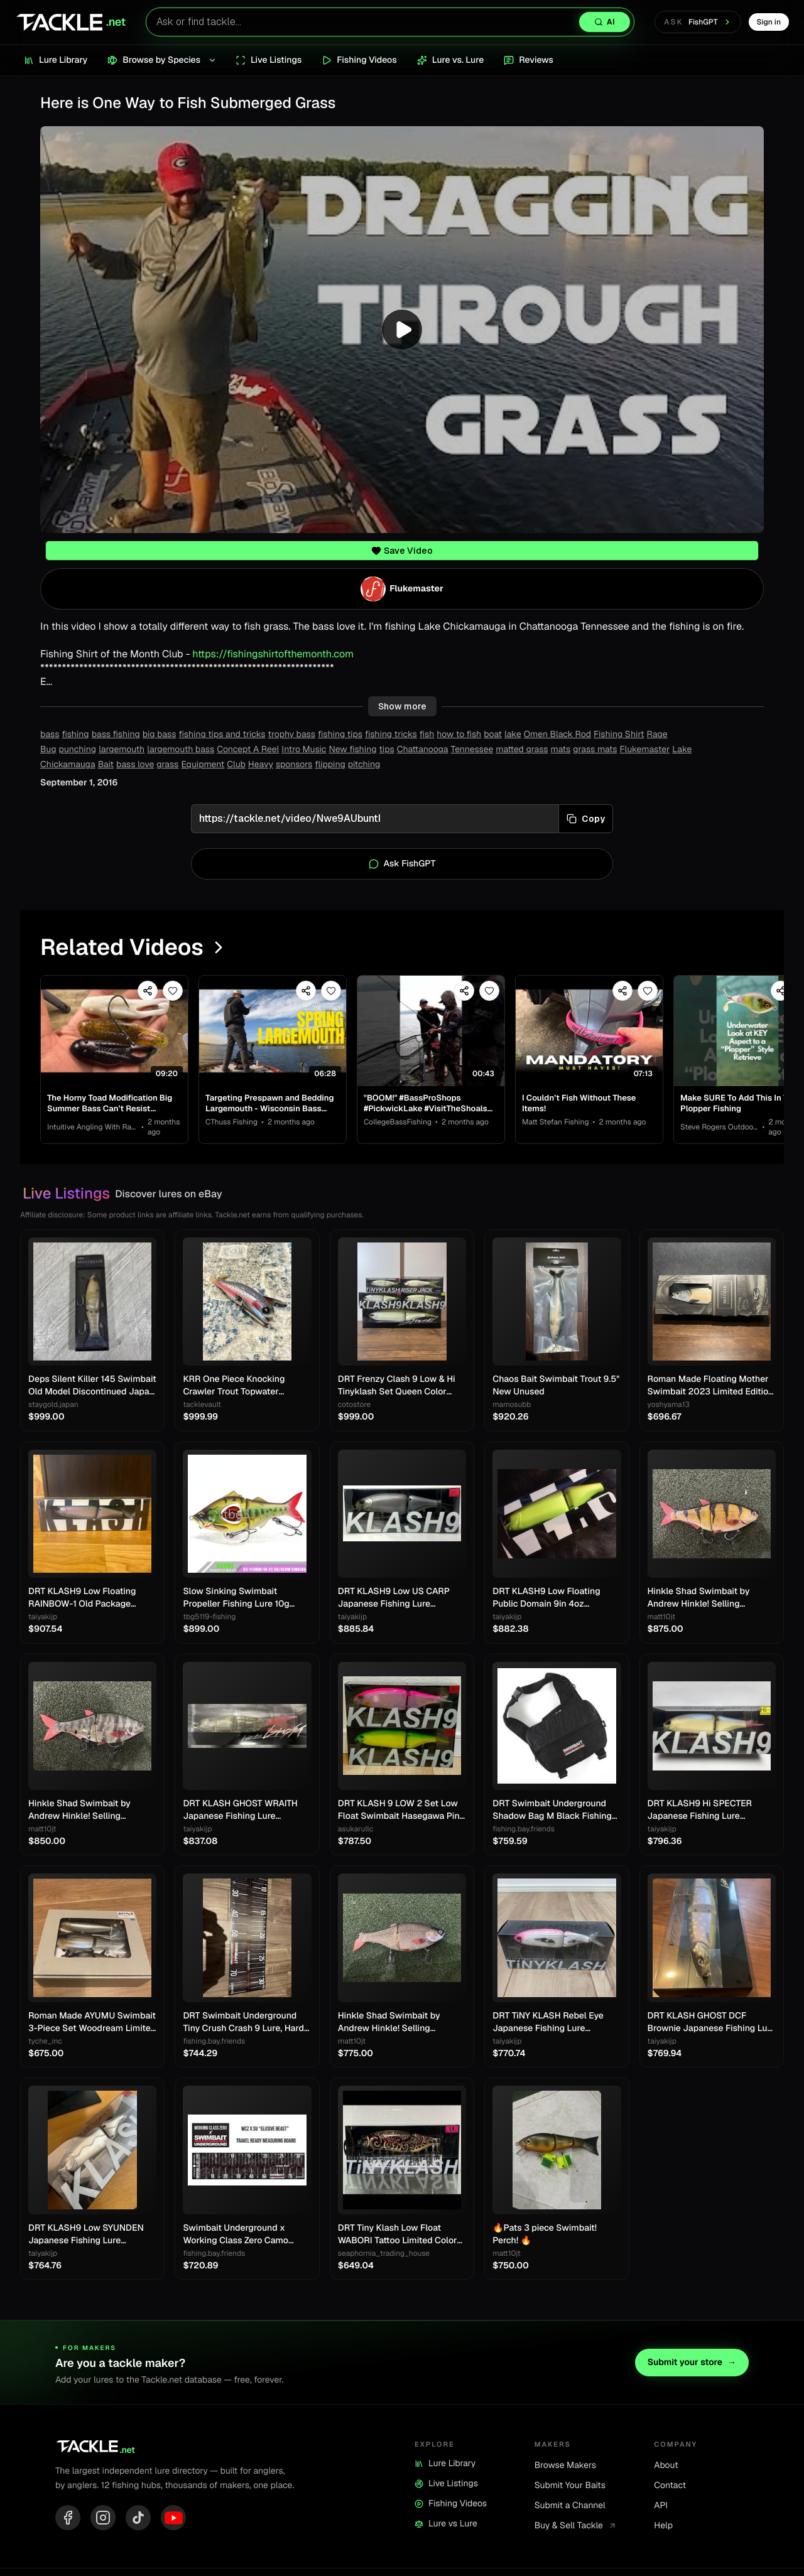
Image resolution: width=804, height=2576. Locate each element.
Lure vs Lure (446, 2524)
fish (427, 734)
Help (663, 2525)
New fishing (353, 749)
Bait (106, 764)
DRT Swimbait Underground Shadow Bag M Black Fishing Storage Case (552, 1810)
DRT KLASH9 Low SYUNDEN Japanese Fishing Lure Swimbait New (86, 2235)
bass (49, 734)
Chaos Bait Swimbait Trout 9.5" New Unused (555, 1386)
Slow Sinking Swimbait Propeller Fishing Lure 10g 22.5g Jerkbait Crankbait (236, 1598)
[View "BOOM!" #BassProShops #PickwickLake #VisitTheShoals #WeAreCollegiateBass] (430, 1031)
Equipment (202, 764)
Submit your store (692, 2362)
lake (512, 734)
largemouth (121, 749)
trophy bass (292, 734)
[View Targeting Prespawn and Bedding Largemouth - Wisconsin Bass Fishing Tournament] (272, 1031)
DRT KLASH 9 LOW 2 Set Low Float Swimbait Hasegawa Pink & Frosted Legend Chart (401, 1810)
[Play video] (402, 329)
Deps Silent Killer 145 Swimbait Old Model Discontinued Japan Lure (92, 1386)
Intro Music (303, 749)
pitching (364, 764)
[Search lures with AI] (390, 22)
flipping (330, 764)
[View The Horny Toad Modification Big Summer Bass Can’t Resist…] (114, 1031)
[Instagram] (103, 2517)
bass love (135, 764)
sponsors (294, 764)
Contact (670, 2485)
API (661, 2505)
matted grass (522, 749)
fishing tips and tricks (222, 734)
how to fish (459, 734)
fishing (75, 734)
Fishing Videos (451, 2503)
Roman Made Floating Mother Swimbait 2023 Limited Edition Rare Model (711, 1386)
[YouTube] (173, 2517)
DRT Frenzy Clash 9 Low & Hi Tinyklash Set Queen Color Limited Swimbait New (396, 1386)
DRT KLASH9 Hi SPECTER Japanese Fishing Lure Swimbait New (700, 1810)
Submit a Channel (570, 2505)
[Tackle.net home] (70, 22)
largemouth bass (180, 749)
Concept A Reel (248, 749)
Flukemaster (645, 749)
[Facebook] (67, 2517)
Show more (402, 706)
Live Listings (446, 2483)
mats (561, 749)
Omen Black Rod (557, 734)
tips (386, 749)
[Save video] (173, 991)
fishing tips (340, 734)
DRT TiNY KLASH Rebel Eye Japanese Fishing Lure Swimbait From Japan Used (549, 2022)
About (666, 2465)
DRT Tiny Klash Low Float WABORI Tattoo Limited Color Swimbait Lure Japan (397, 2235)
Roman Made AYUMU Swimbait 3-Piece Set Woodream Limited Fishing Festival (92, 2022)
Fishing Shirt (619, 734)
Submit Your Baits (570, 2485)
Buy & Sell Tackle (576, 2525)
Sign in (769, 22)
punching (78, 749)
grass (167, 764)
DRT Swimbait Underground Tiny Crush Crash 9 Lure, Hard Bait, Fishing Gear (243, 2022)
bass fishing (116, 734)
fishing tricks (391, 734)
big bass (160, 734)
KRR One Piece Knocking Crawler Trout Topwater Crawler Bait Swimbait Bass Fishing (239, 1386)
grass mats (595, 749)
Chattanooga (422, 749)
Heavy (260, 764)
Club (236, 764)
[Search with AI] (605, 22)
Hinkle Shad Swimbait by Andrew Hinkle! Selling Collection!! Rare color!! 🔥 (701, 1598)
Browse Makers (565, 2465)
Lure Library (445, 2463)
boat (493, 734)
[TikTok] (138, 2517)
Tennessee (472, 749)
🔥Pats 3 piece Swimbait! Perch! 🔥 (544, 2234)
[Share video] (148, 991)
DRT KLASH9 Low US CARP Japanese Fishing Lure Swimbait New (394, 1598)
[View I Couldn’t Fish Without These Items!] (589, 1031)
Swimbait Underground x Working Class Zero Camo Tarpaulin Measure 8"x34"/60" (245, 2235)
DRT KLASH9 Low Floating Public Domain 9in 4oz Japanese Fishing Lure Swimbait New (546, 1598)
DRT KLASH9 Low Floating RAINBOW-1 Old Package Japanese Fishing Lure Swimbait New (82, 1598)
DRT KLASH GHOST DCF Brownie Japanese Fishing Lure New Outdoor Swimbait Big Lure (712, 2022)
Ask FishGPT (402, 863)
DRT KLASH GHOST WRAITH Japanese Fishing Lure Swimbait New (240, 1810)
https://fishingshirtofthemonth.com (273, 653)
